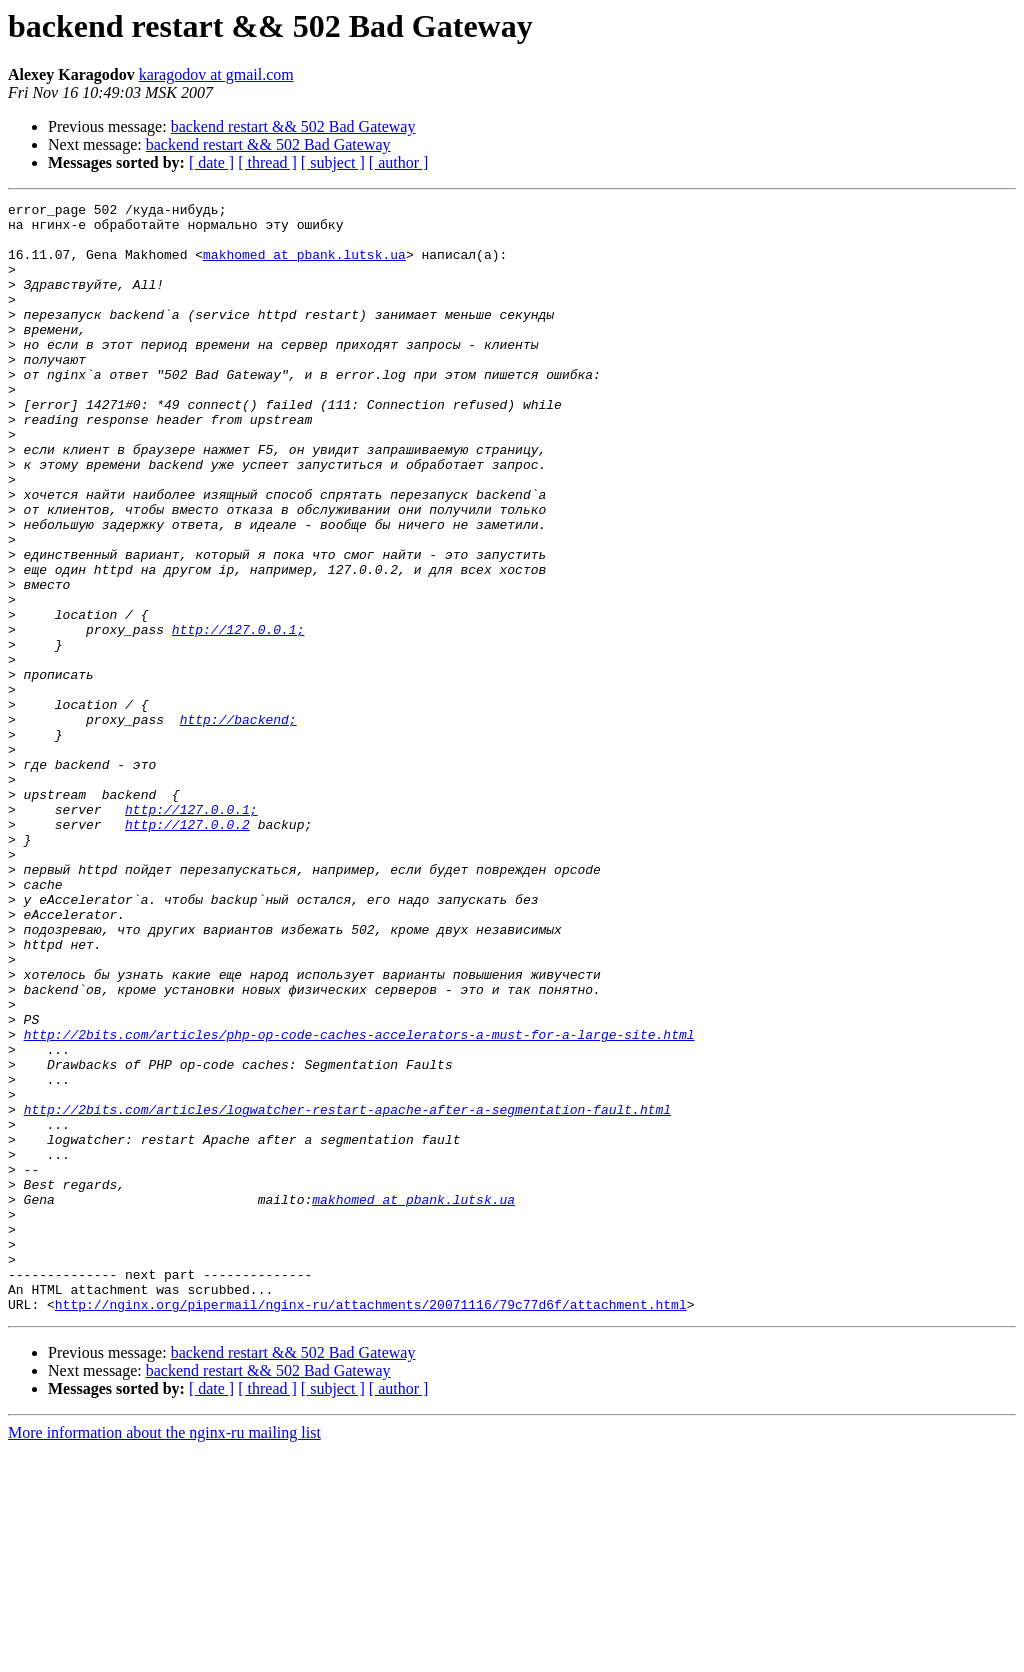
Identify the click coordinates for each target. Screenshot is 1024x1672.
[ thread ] (267, 162)
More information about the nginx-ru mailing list (164, 1654)
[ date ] (211, 162)
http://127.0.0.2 (187, 950)
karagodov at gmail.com (216, 74)
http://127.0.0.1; (238, 716)
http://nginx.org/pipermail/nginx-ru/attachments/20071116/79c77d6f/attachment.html (371, 1526)
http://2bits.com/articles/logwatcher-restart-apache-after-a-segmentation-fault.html (347, 1292)
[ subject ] (333, 162)
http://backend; (238, 824)
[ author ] (399, 162)
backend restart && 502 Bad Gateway (293, 126)
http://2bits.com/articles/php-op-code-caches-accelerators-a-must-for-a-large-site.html (359, 1202)
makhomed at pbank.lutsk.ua (304, 266)
